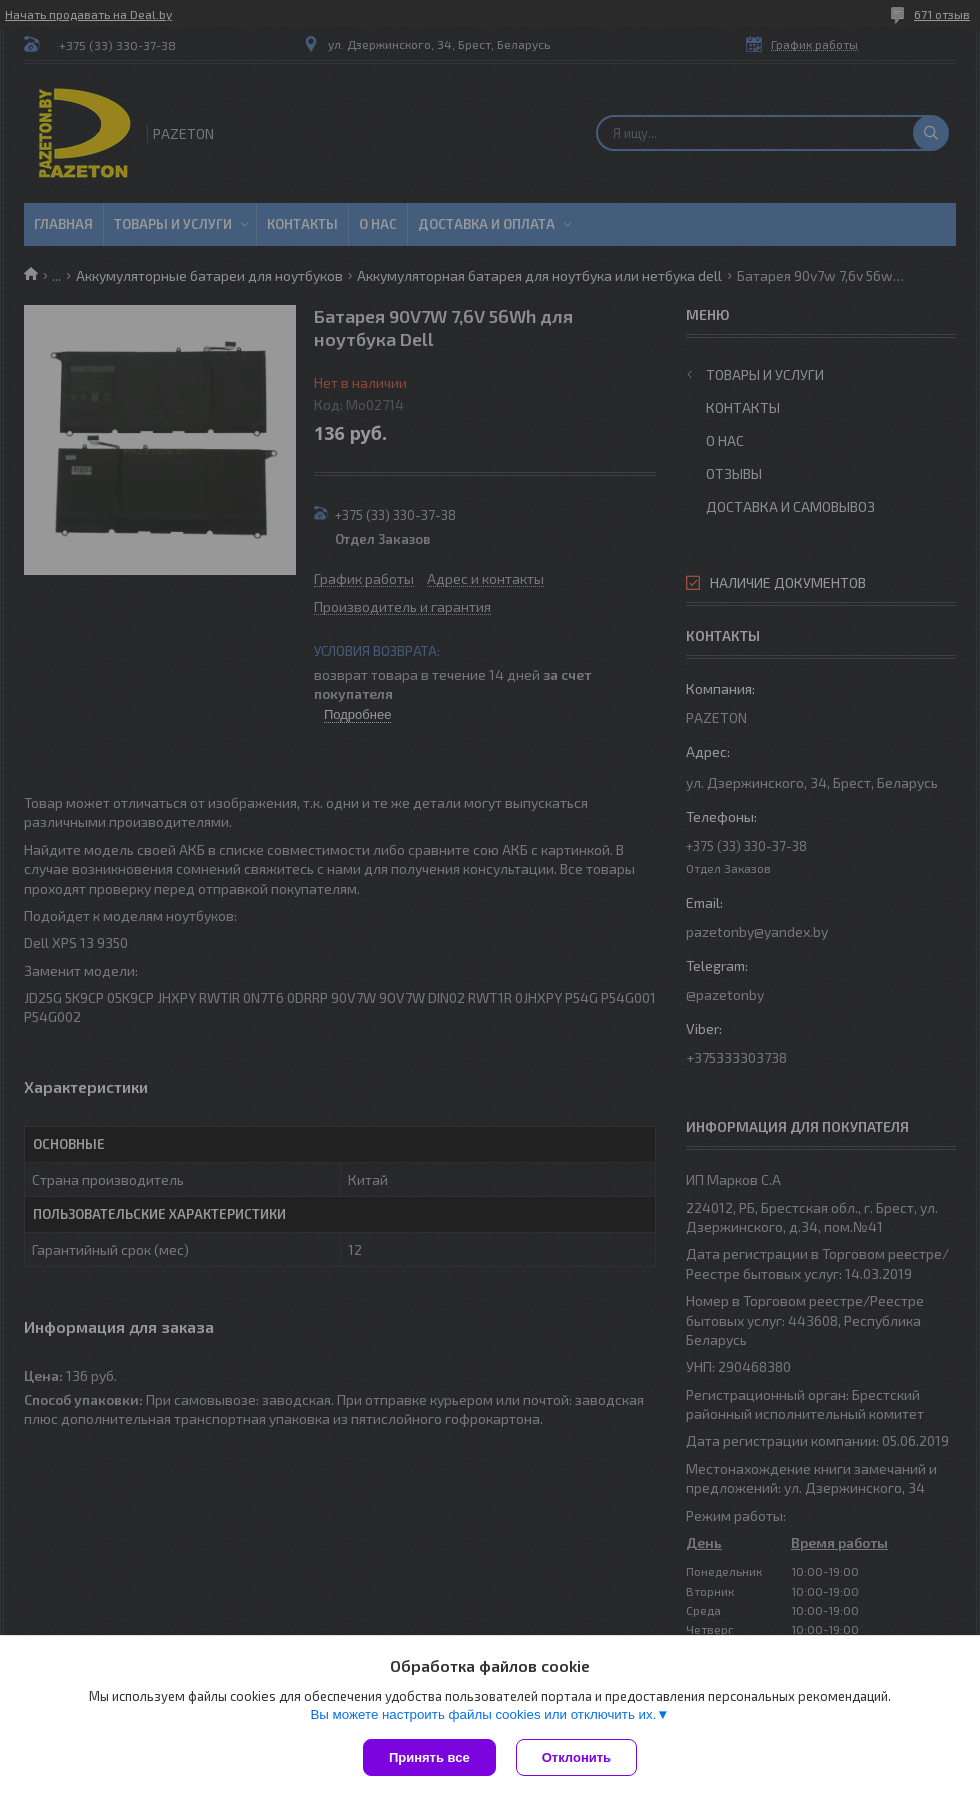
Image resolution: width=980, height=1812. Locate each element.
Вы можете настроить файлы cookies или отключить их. (483, 1714)
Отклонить (576, 1757)
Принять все (429, 1757)
